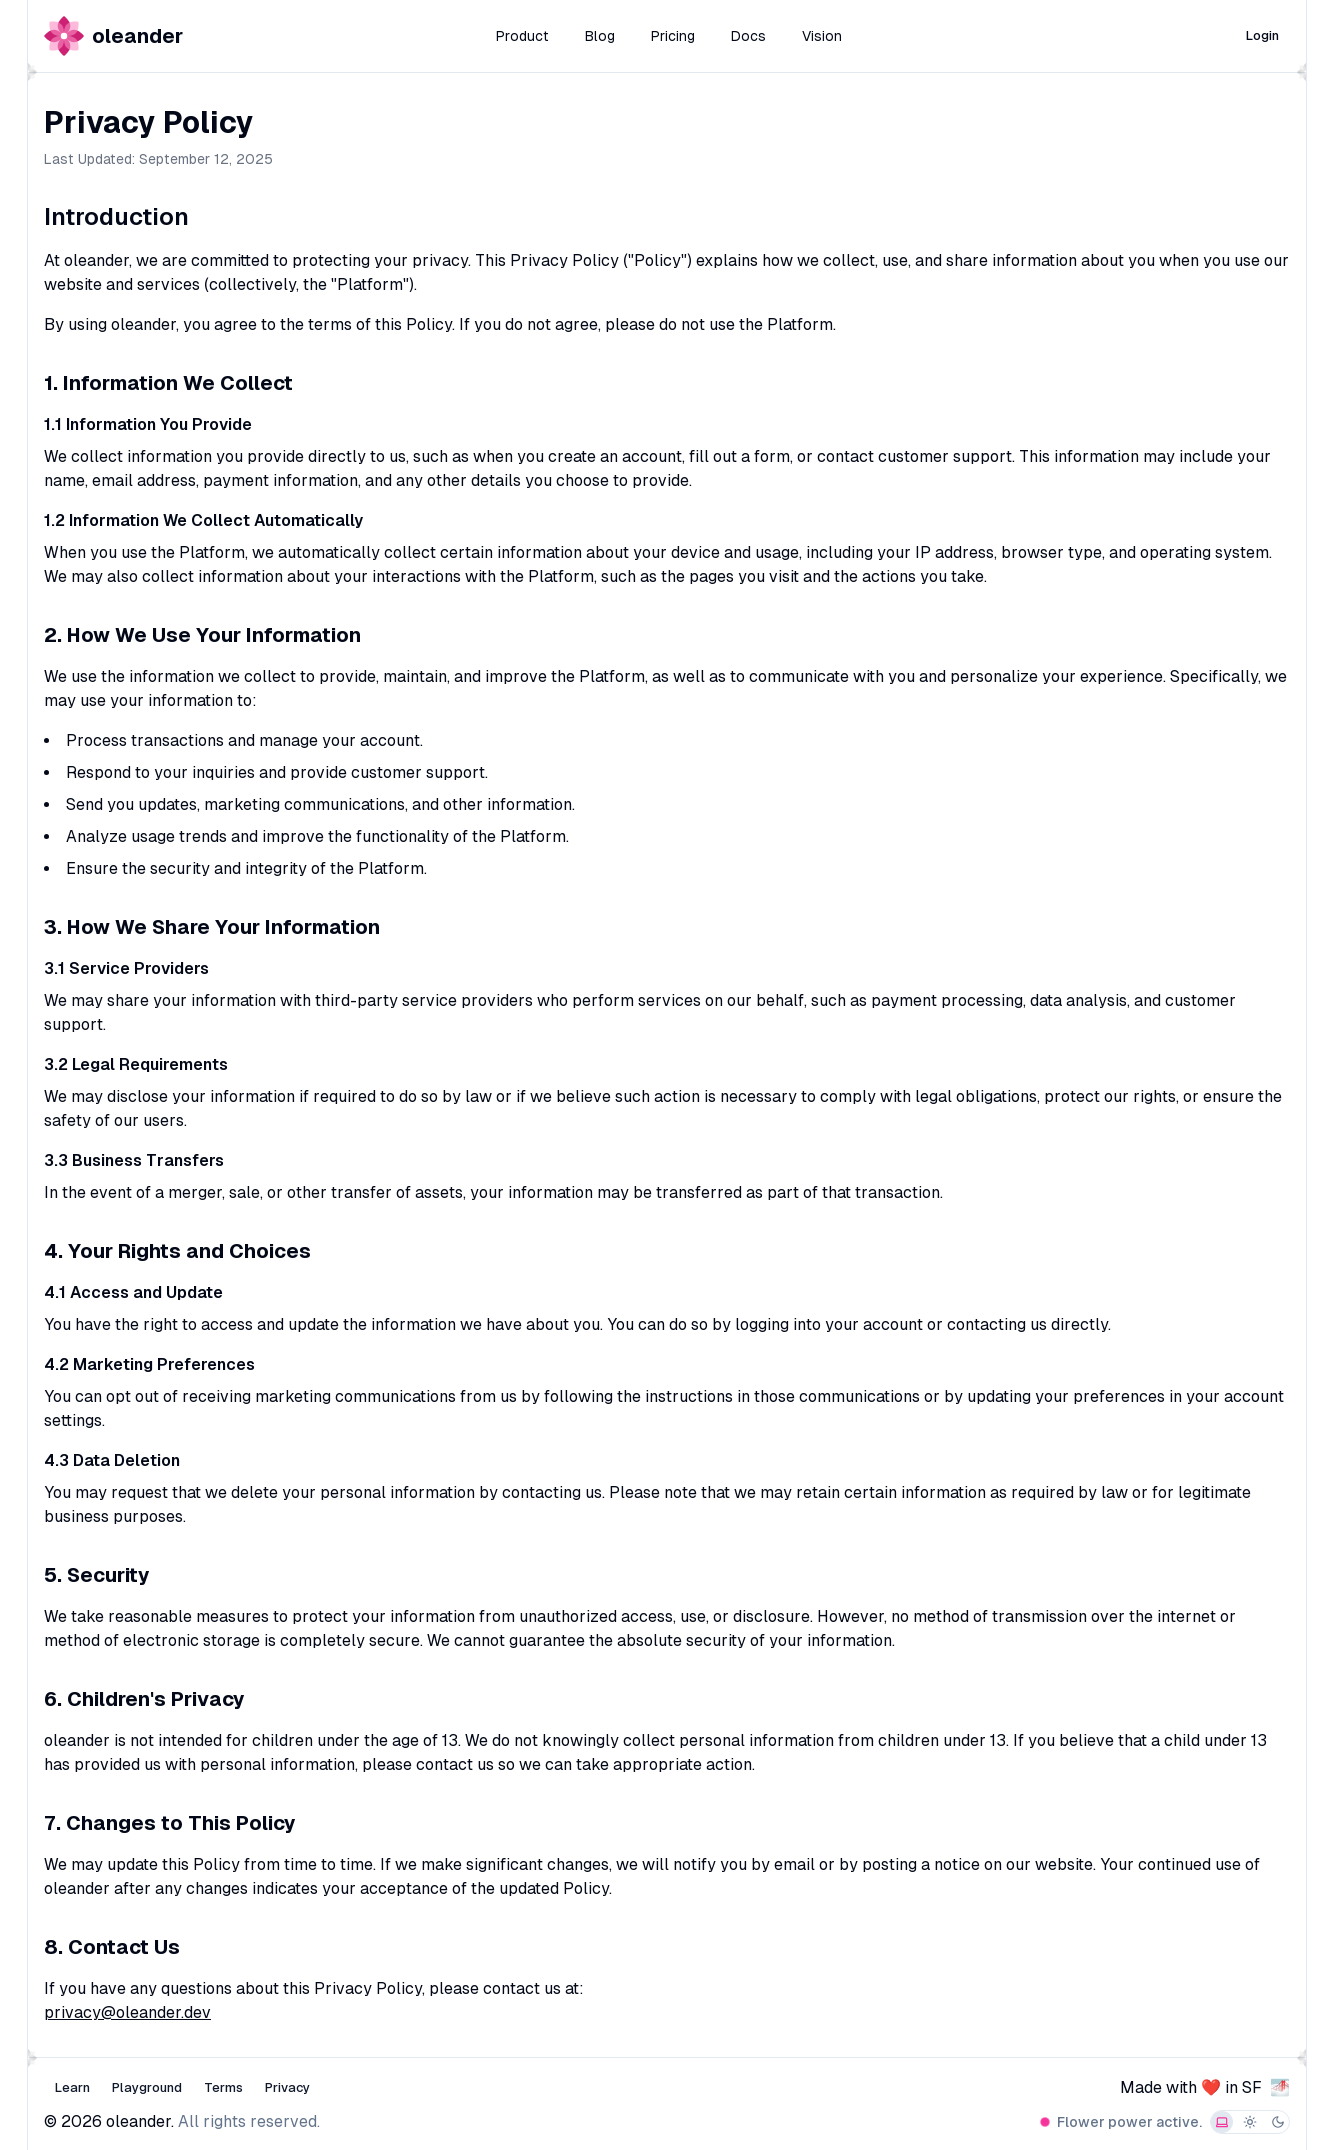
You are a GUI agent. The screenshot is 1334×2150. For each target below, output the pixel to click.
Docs (748, 36)
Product (522, 36)
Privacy (287, 2087)
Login (1262, 35)
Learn (72, 2087)
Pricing (673, 36)
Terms (223, 2087)
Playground (147, 2087)
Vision (822, 36)
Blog (600, 36)
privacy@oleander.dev (127, 2012)
